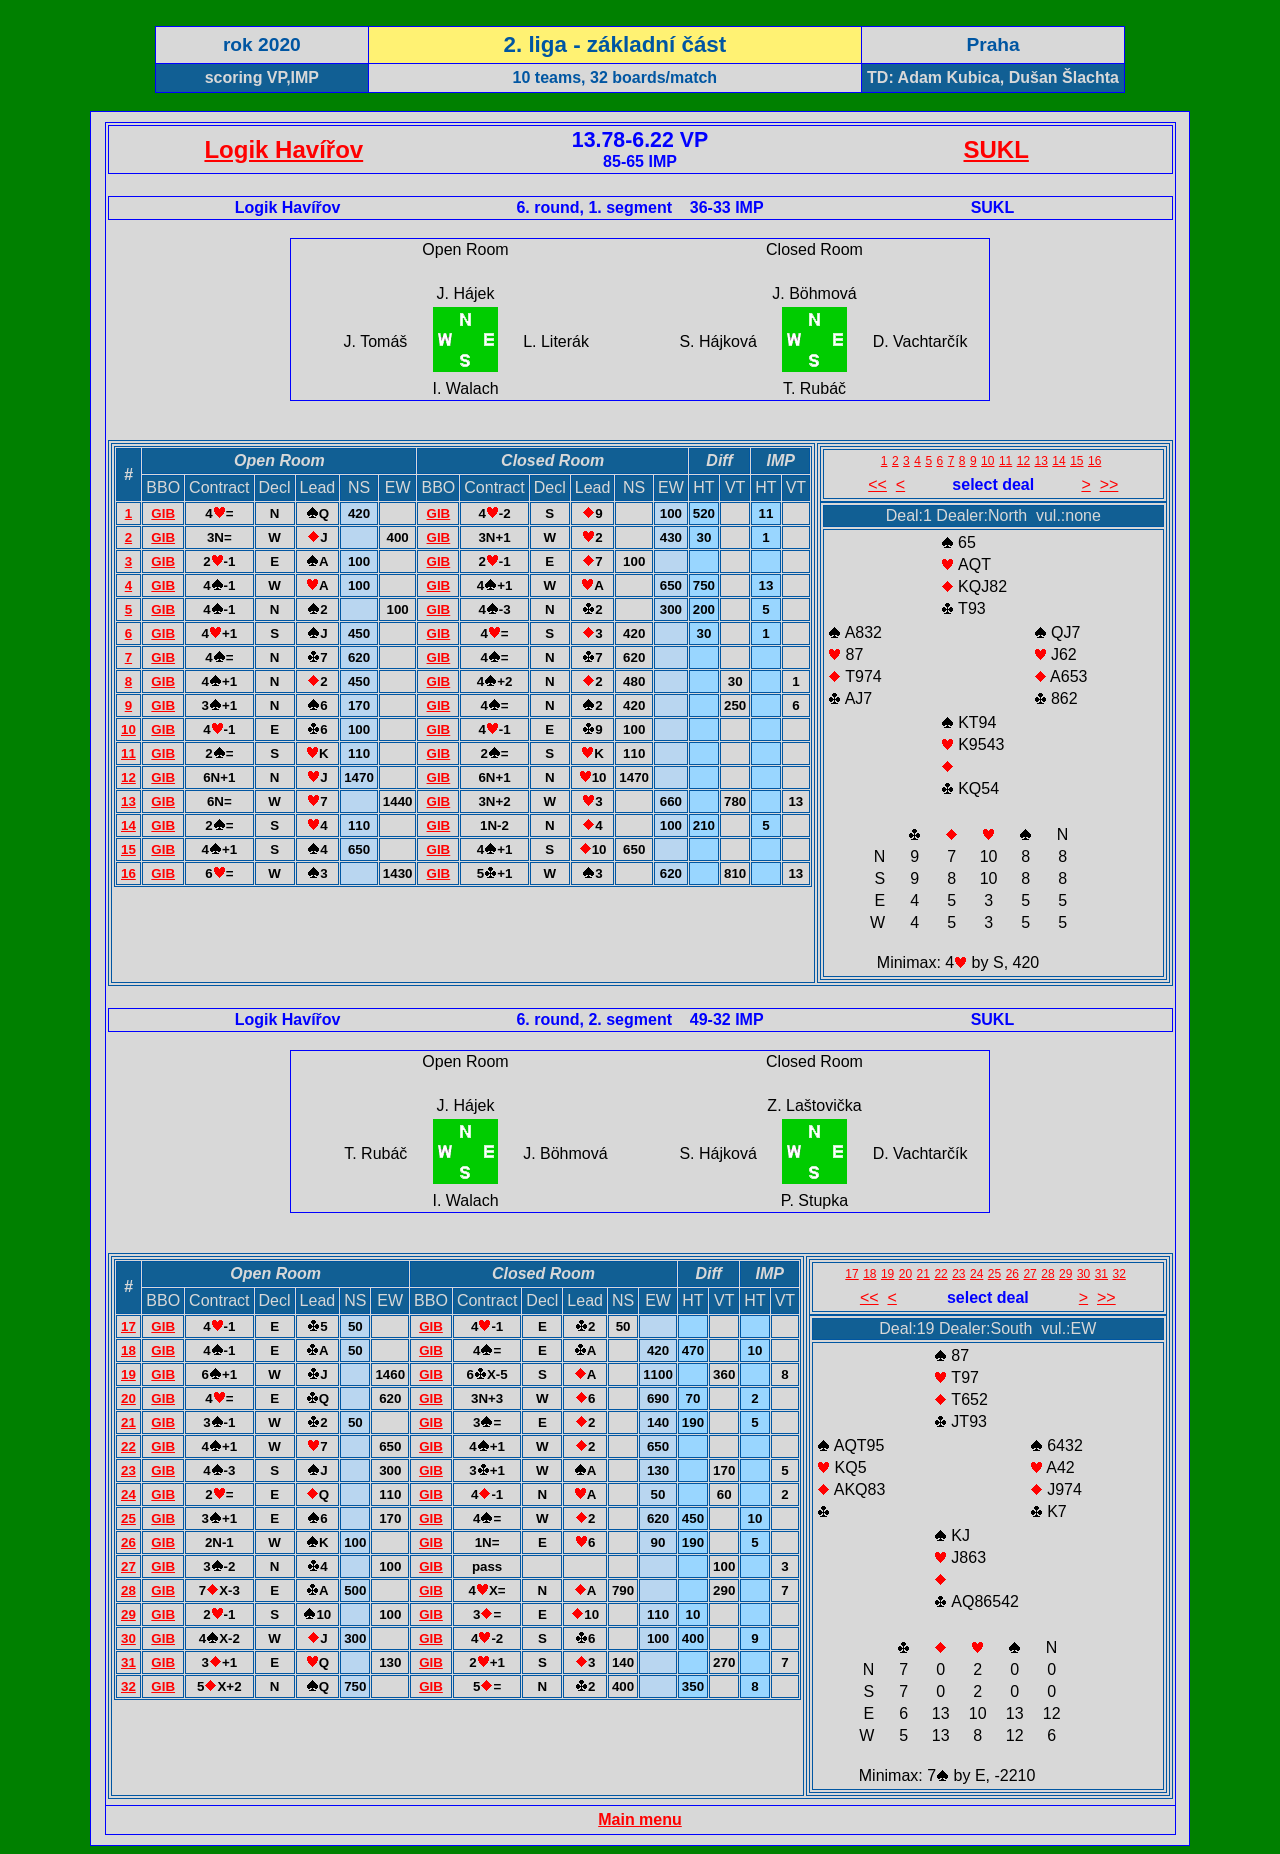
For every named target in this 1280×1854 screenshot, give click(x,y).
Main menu (640, 1819)
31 (128, 1662)
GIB (163, 513)
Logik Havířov (283, 149)
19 (128, 1374)
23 (128, 1470)
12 (128, 777)
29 (128, 1614)
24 (128, 1494)
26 (128, 1542)
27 (128, 1566)
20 (128, 1398)
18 (128, 1350)
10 (128, 729)
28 (128, 1590)
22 (128, 1446)
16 (128, 873)
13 (128, 801)
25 (128, 1518)
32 (128, 1686)
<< (877, 484)
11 (128, 753)
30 (128, 1638)
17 (128, 1326)
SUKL (996, 149)
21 (128, 1422)
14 (128, 825)
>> (1109, 484)
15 (128, 849)
